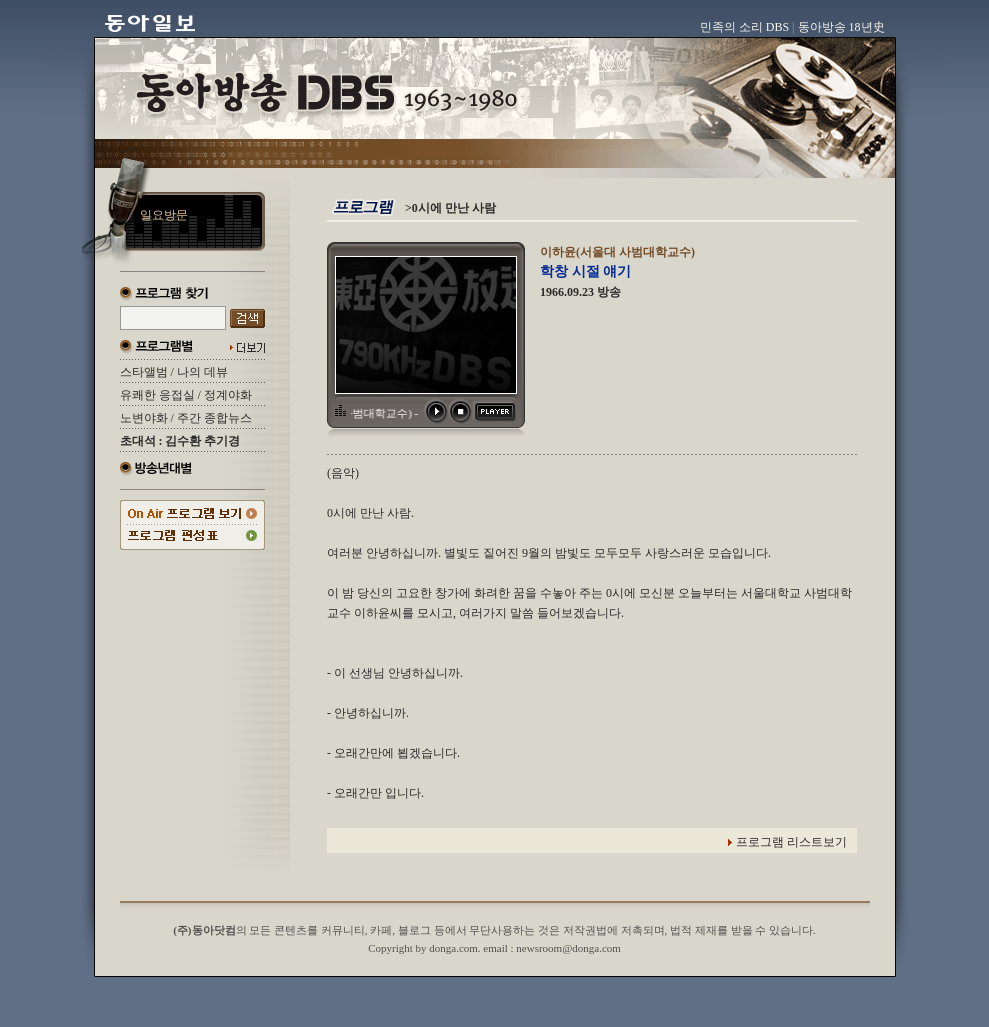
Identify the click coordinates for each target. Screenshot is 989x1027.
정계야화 (228, 395)
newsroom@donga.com (568, 948)
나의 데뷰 (202, 372)
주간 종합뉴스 (214, 418)
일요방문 (164, 215)
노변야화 (144, 418)
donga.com (453, 948)
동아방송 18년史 (841, 27)
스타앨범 (144, 372)
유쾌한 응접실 (157, 395)
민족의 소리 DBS (744, 27)
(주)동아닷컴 (204, 930)
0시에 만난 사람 (454, 208)
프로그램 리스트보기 (791, 842)
